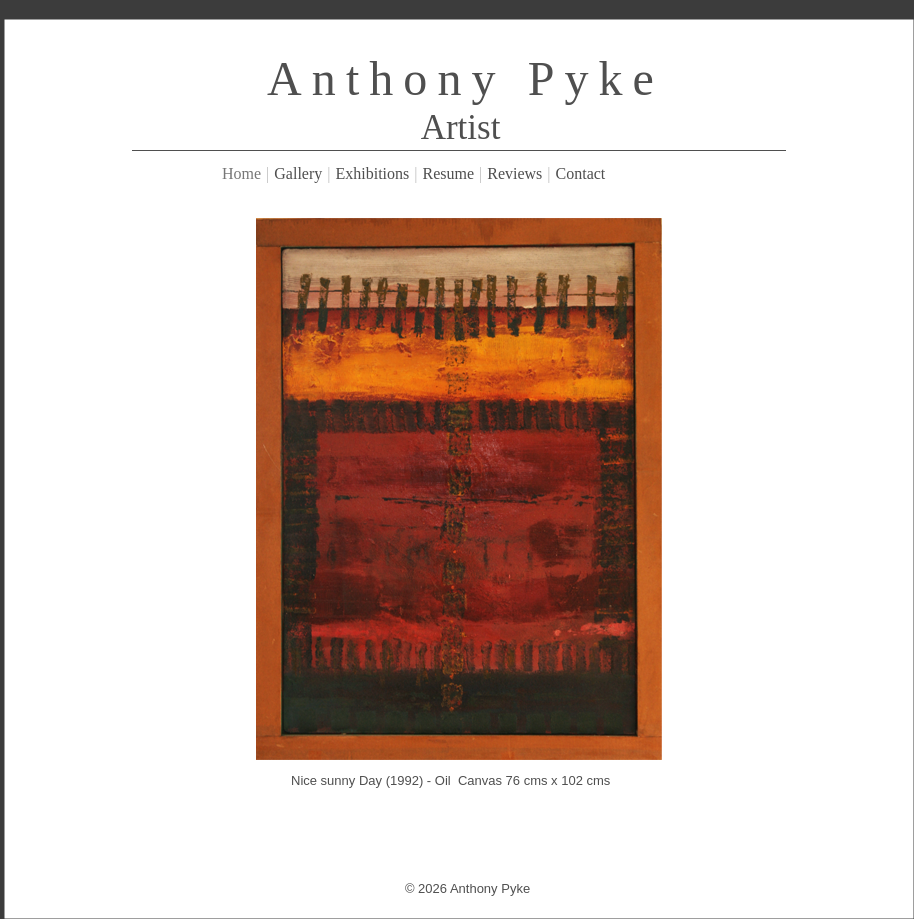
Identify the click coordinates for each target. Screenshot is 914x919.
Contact (581, 173)
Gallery (298, 173)
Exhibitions (373, 173)
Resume (448, 173)
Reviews (514, 173)
